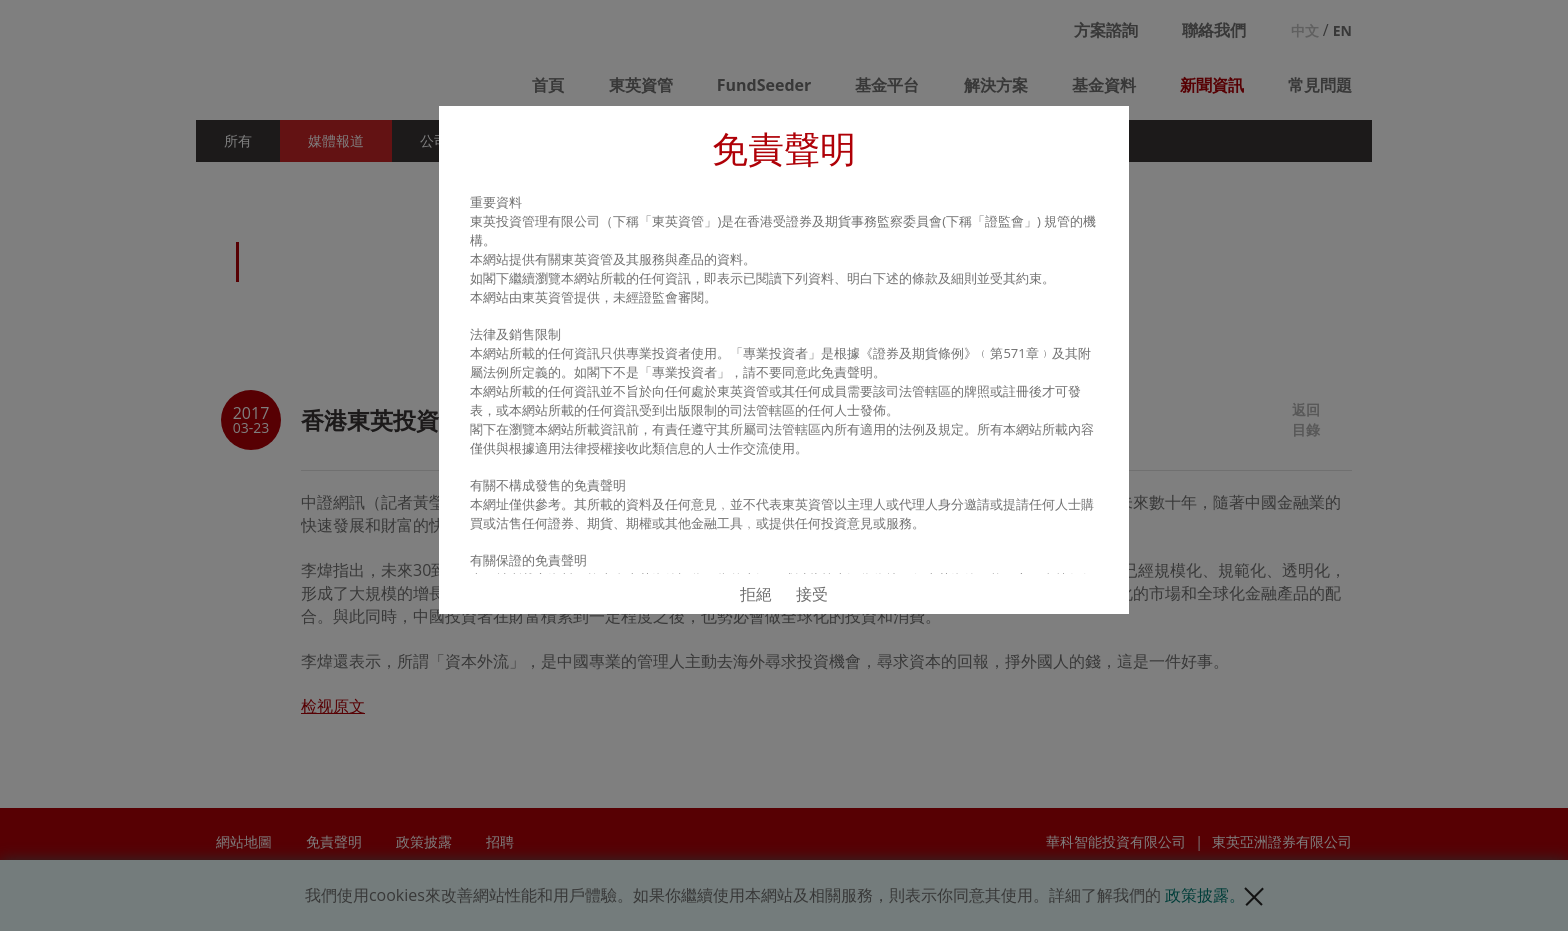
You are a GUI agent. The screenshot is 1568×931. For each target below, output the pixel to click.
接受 (812, 594)
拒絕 (756, 594)
